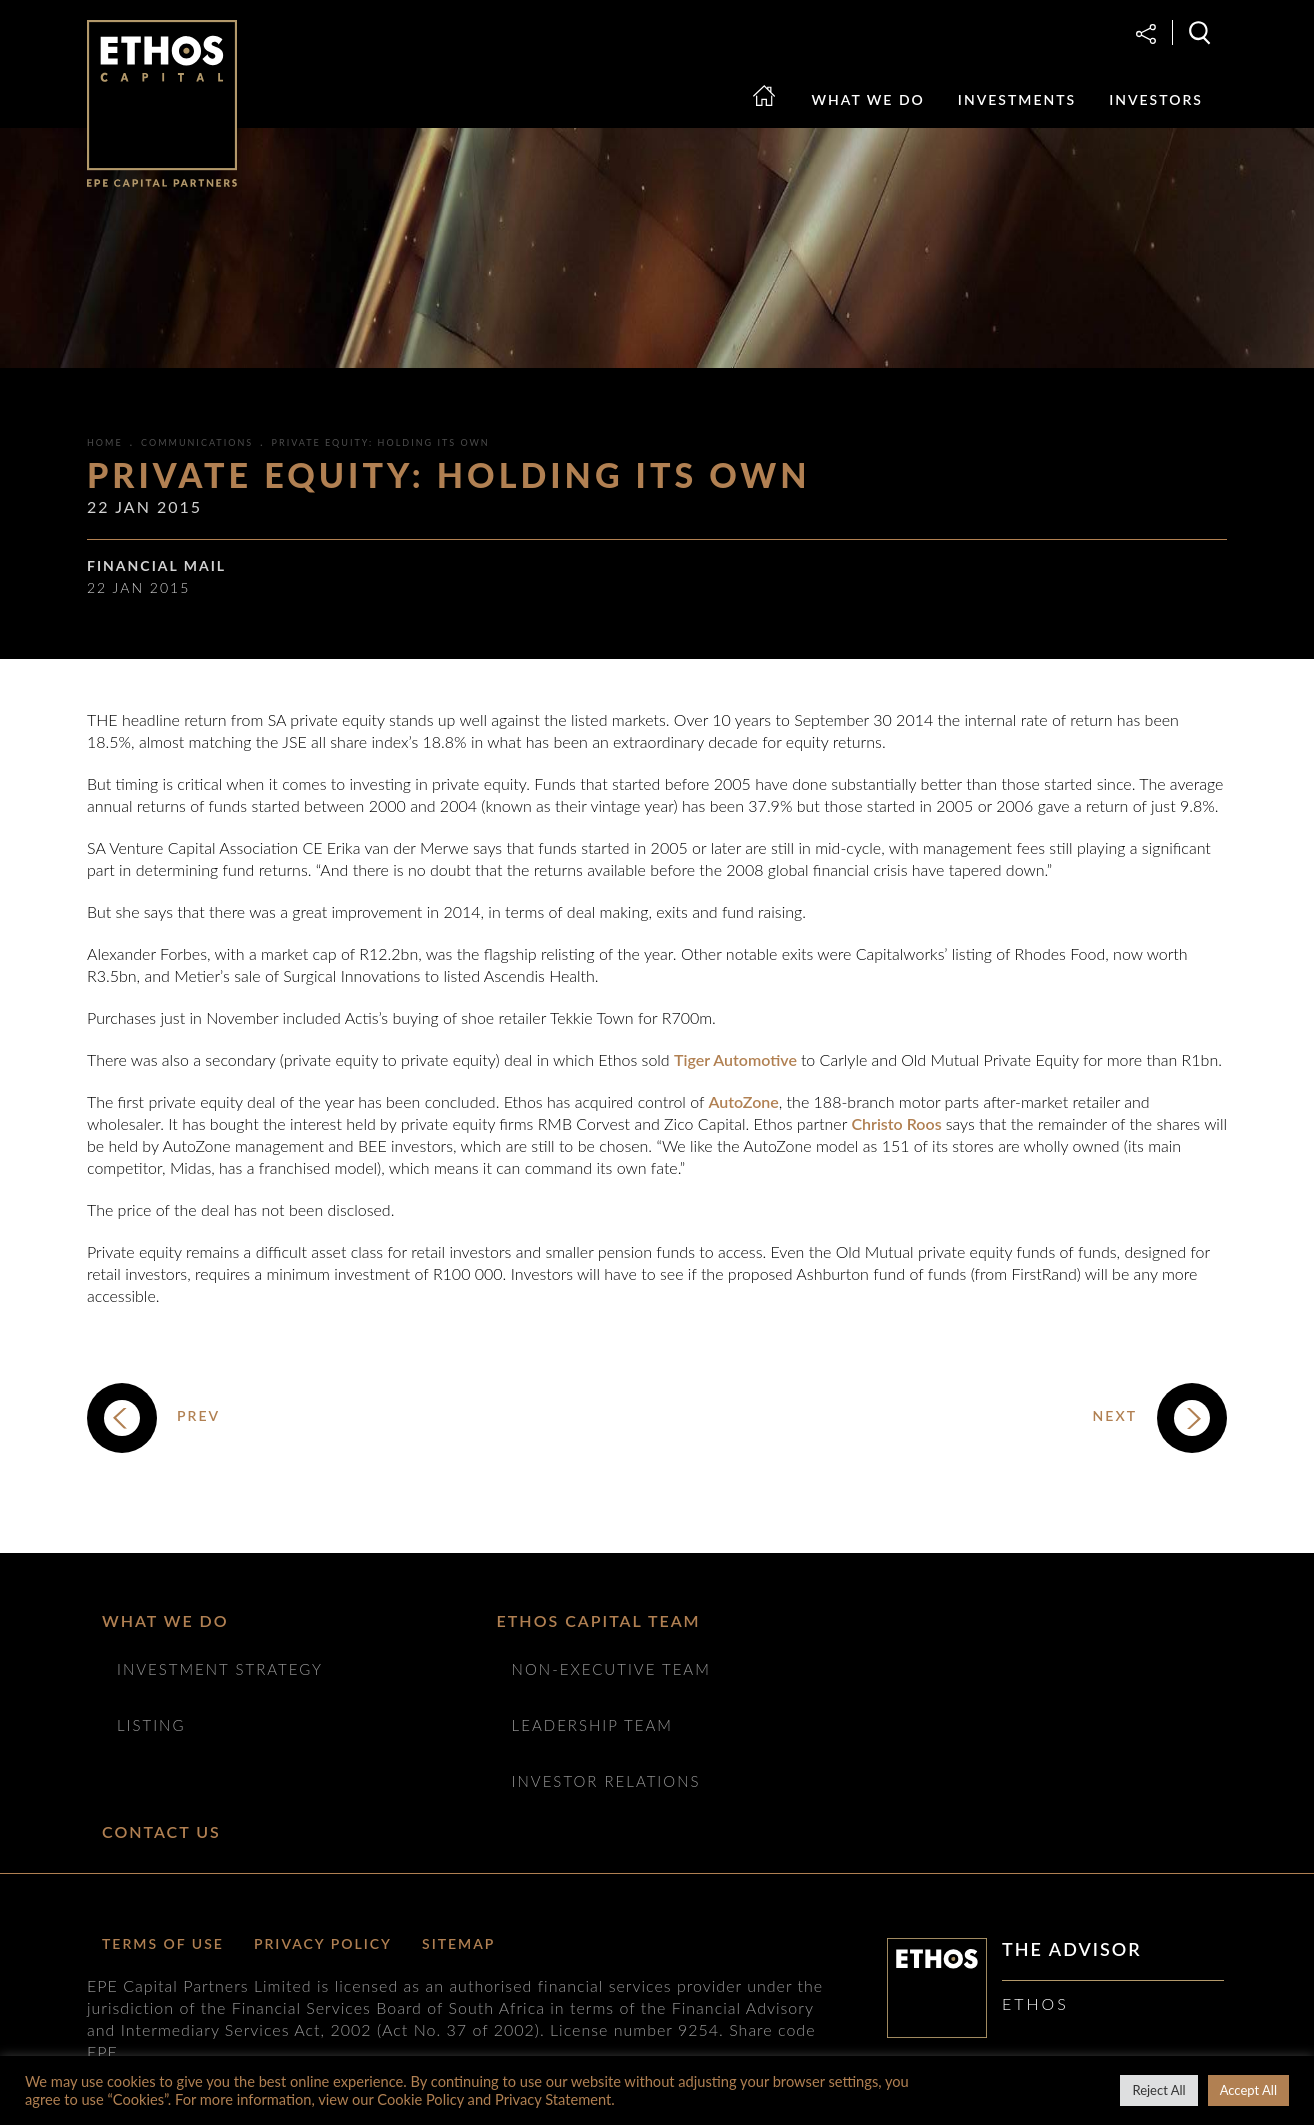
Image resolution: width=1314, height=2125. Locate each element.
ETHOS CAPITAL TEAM (599, 1620)
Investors (1156, 99)
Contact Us (161, 1831)
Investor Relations (606, 1781)
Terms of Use (163, 1943)
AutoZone (744, 1101)
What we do (868, 99)
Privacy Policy (323, 1943)
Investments (1017, 99)
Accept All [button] (1248, 2090)
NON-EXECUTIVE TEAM (611, 1669)
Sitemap (458, 1943)
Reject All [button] (1158, 2090)
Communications (197, 442)
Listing (151, 1725)
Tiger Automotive (737, 1059)
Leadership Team (592, 1725)
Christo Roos (898, 1123)
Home (775, 114)
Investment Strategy (220, 1669)
